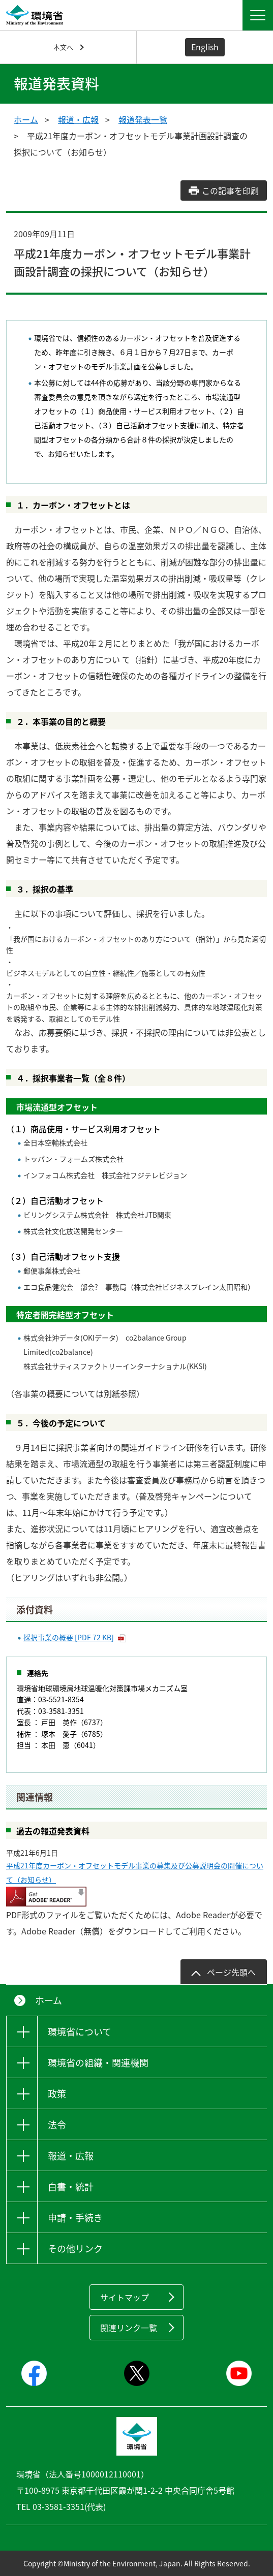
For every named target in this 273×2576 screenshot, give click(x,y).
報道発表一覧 (142, 119)
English (205, 47)
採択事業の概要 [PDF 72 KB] (68, 1637)
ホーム (26, 119)
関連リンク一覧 (128, 2327)
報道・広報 (78, 119)
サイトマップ (124, 2297)
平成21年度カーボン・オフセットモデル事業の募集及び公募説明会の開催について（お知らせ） (134, 1872)
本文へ (63, 47)
